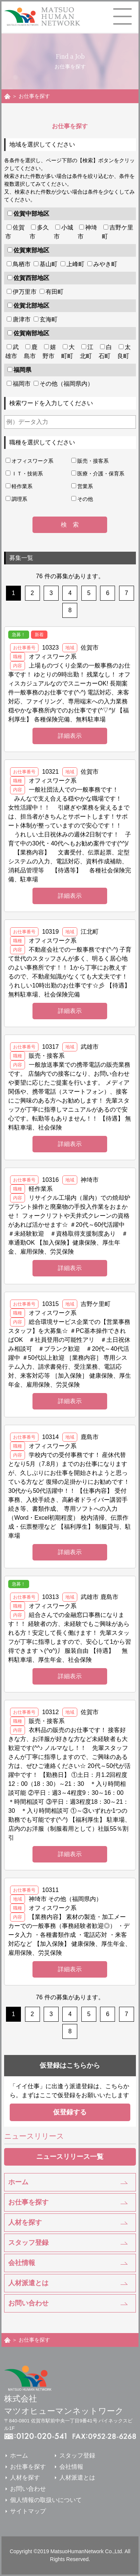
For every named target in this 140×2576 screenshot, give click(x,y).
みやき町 (105, 264)
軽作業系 (22, 486)
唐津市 (22, 319)
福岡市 (22, 383)
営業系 (85, 486)
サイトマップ (28, 2511)
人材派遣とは (28, 2283)
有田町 (54, 292)
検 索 (70, 524)
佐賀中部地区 (31, 213)
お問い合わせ (28, 2303)
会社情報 (21, 2263)
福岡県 (22, 370)
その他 (85, 499)
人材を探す (25, 2222)
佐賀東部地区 (31, 250)
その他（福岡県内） (66, 383)
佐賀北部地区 (31, 305)
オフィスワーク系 (32, 461)
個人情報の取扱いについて (46, 2500)
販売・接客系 (93, 461)
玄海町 (48, 319)
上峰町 (75, 264)
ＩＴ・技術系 (27, 474)
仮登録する (70, 2112)
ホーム (18, 2182)
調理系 (19, 499)
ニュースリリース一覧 (69, 2156)
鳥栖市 (22, 264)
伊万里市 (25, 292)
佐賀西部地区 (31, 278)
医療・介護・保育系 (100, 474)
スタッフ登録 (28, 2242)
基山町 (48, 264)
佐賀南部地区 (31, 333)
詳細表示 (70, 736)
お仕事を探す (28, 2202)
